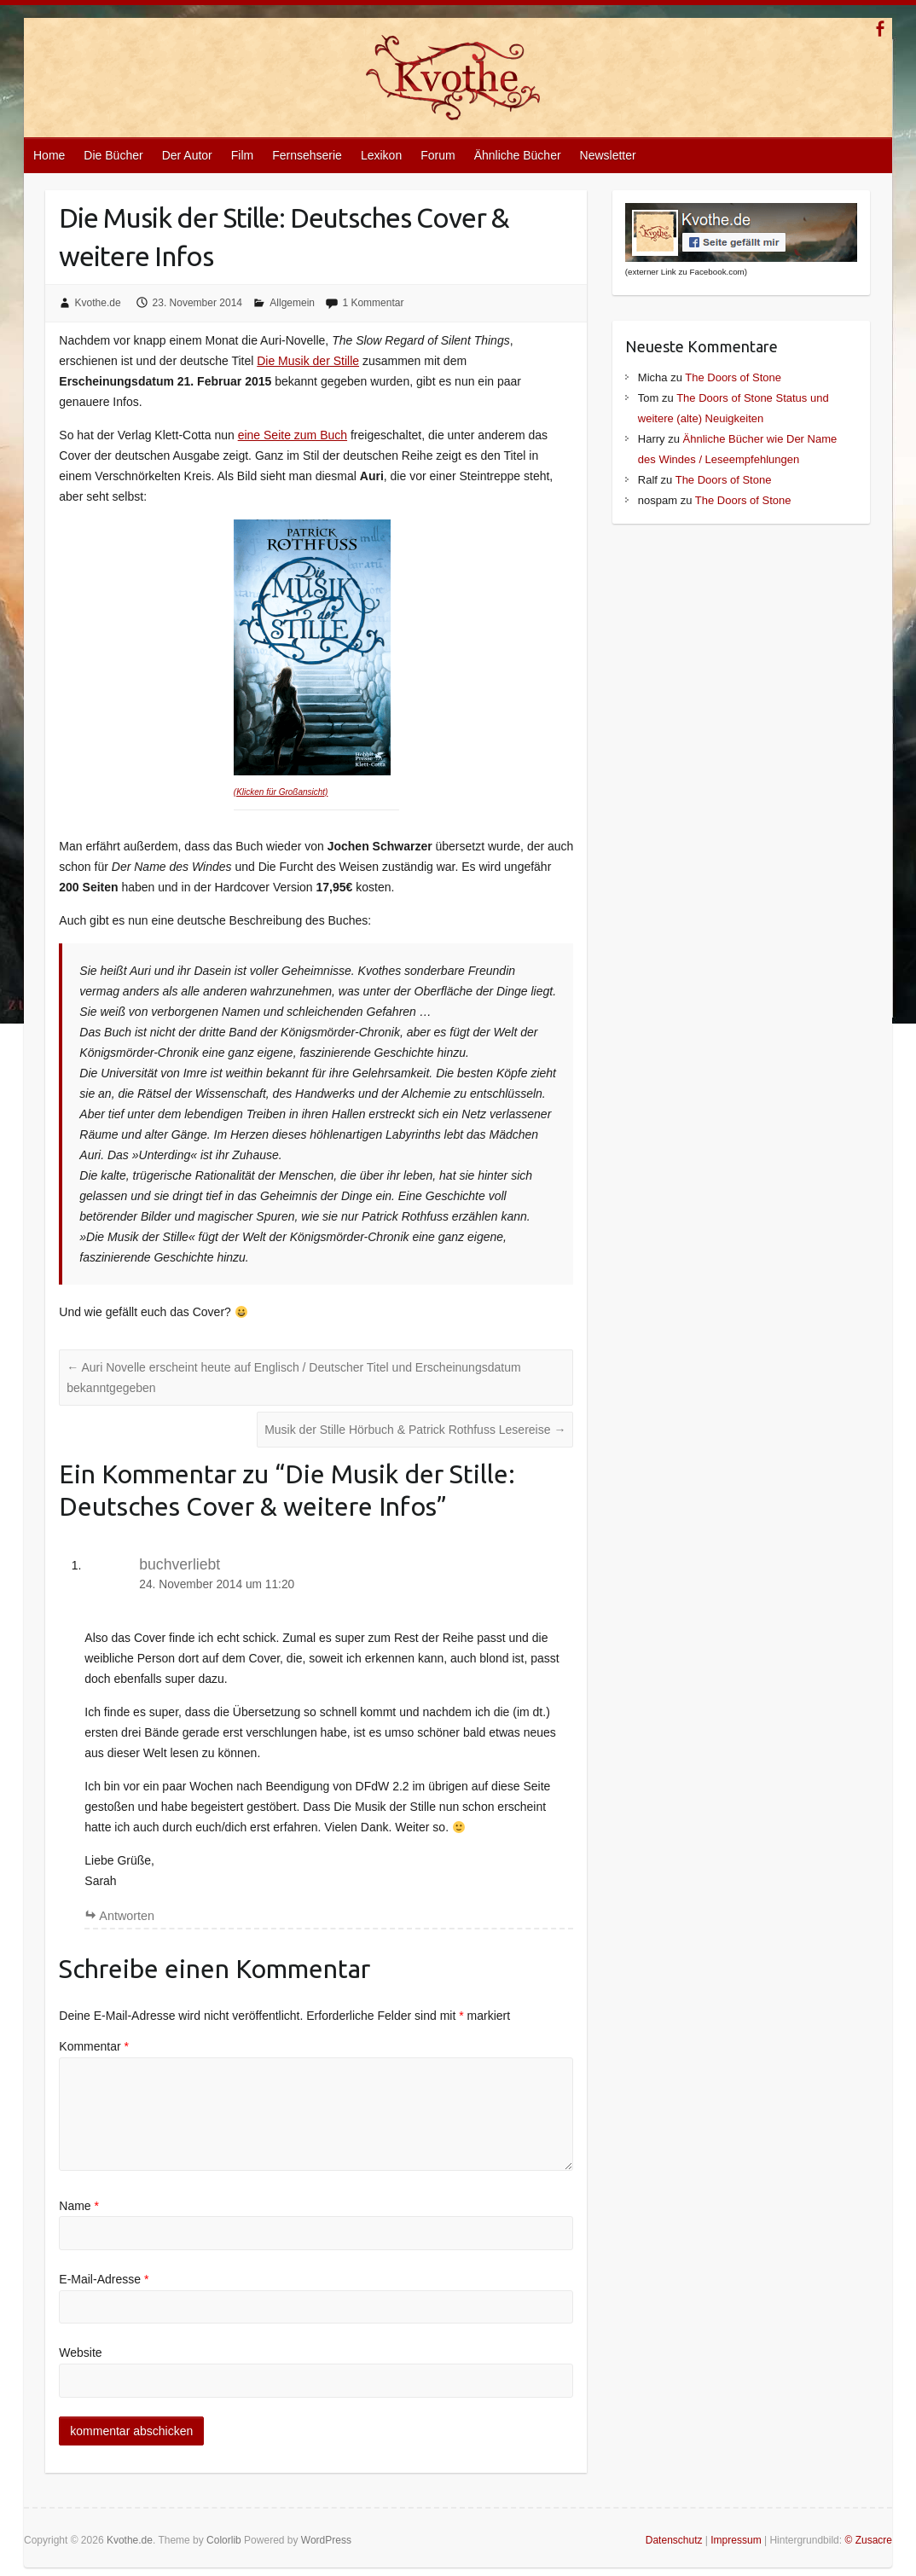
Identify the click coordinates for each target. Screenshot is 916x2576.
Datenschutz (674, 2540)
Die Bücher (113, 155)
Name (79, 2206)
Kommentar (94, 2046)
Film (242, 155)
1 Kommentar (372, 303)
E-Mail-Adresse (103, 2279)
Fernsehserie (307, 155)
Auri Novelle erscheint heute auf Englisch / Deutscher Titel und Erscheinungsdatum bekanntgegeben (293, 1378)
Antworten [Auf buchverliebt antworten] (126, 1916)
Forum (437, 155)
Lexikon (381, 155)
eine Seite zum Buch (292, 435)
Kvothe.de (98, 303)
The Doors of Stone (733, 377)
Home (49, 155)
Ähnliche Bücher (517, 155)
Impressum (735, 2540)
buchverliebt (179, 1564)
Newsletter (608, 155)
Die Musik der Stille (308, 361)
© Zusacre (868, 2540)
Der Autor (187, 155)
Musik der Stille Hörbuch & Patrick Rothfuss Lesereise (414, 1429)
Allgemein (292, 303)
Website (80, 2352)
